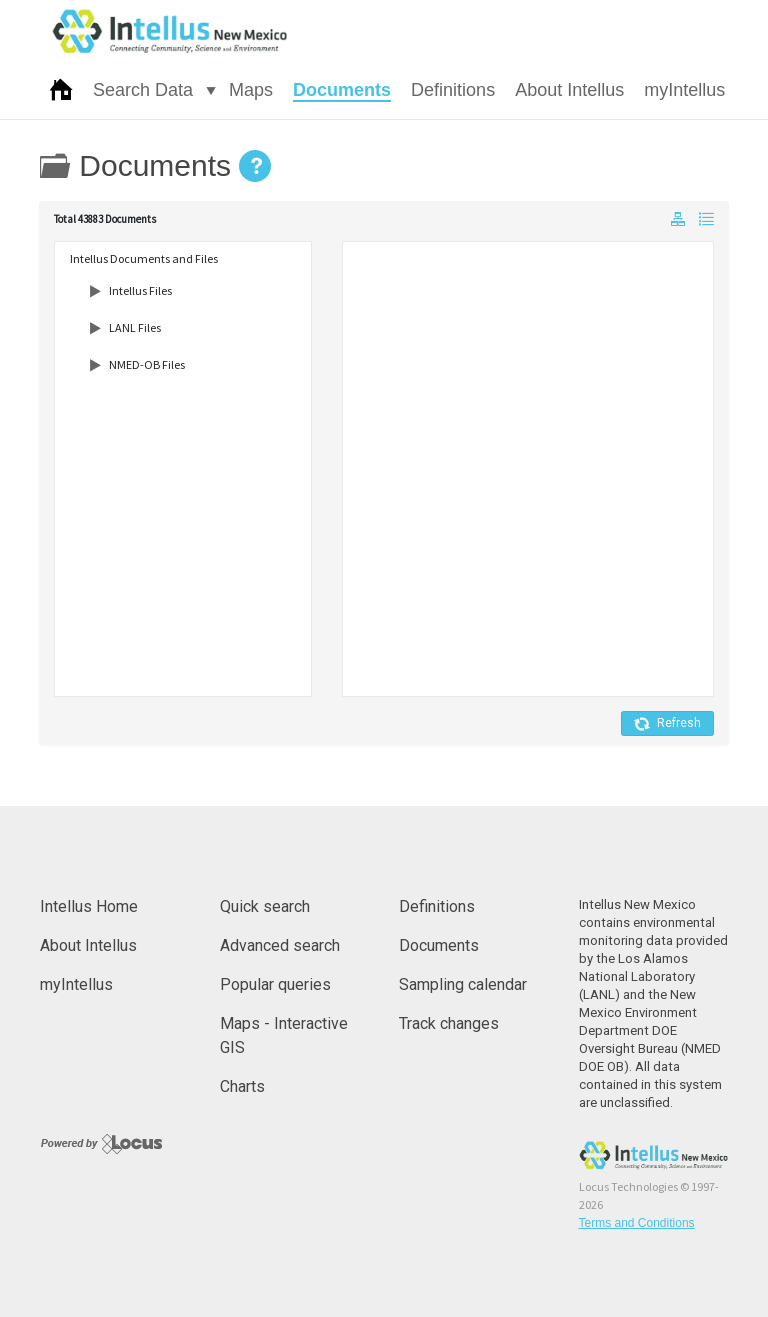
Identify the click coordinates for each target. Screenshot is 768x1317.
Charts (242, 1086)
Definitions (453, 90)
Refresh (667, 724)
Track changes (449, 1023)
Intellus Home (89, 906)
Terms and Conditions (637, 1223)
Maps (251, 90)
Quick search (265, 906)
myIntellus (684, 90)
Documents (342, 90)
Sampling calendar (463, 984)
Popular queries (275, 984)
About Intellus (569, 90)
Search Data (143, 90)
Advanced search (280, 945)
